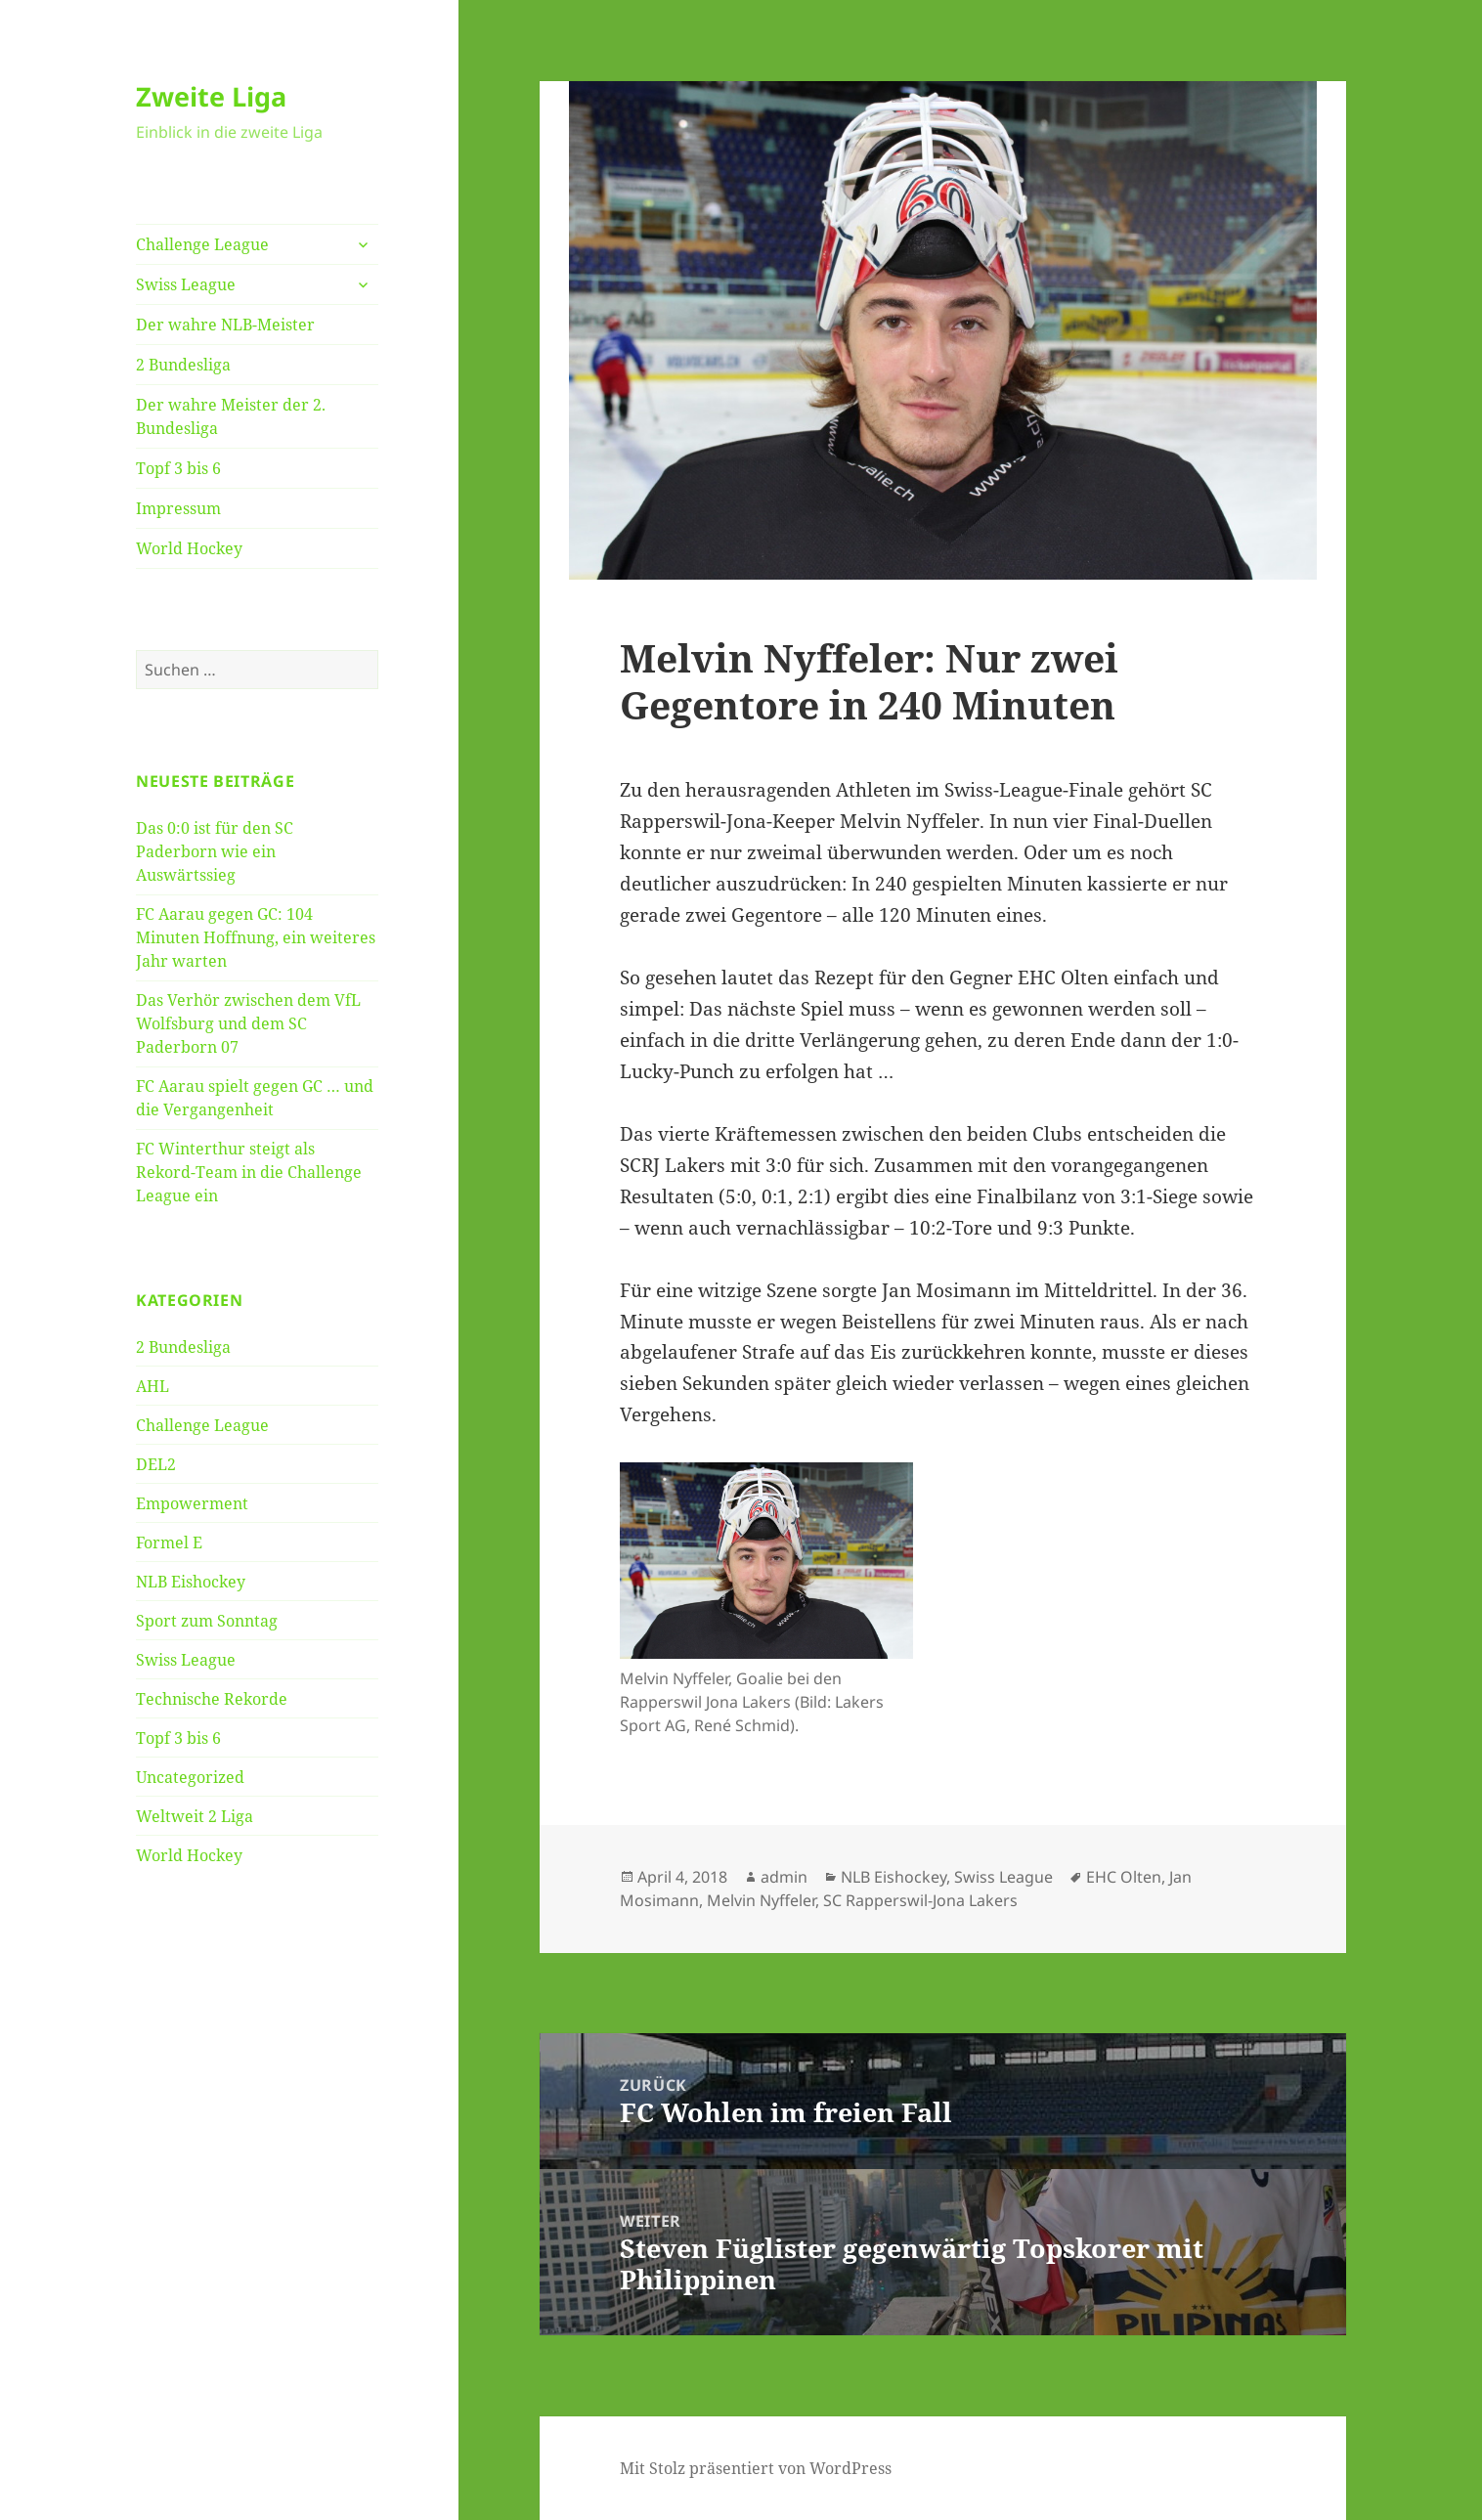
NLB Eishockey (190, 1581)
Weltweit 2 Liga (194, 1816)
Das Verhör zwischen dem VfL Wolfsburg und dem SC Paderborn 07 (248, 1023)
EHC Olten (1123, 1877)
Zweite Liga (211, 96)
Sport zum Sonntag (207, 1620)
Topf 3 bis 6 (178, 468)
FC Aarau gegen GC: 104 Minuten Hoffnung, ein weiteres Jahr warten (255, 937)
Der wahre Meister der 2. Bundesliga (231, 416)
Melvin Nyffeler (761, 1900)
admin (784, 1877)
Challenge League (202, 244)
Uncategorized (190, 1777)
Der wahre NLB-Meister (225, 324)
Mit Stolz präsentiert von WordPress (756, 2468)
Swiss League (186, 284)
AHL (152, 1386)
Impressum (178, 508)
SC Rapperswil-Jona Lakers (920, 1900)
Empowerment (192, 1503)
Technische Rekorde (211, 1699)
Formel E (169, 1542)
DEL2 (156, 1464)
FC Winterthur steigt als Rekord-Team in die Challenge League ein (249, 1172)
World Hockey (189, 548)
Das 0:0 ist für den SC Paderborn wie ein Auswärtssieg (214, 851)
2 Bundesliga (183, 364)
